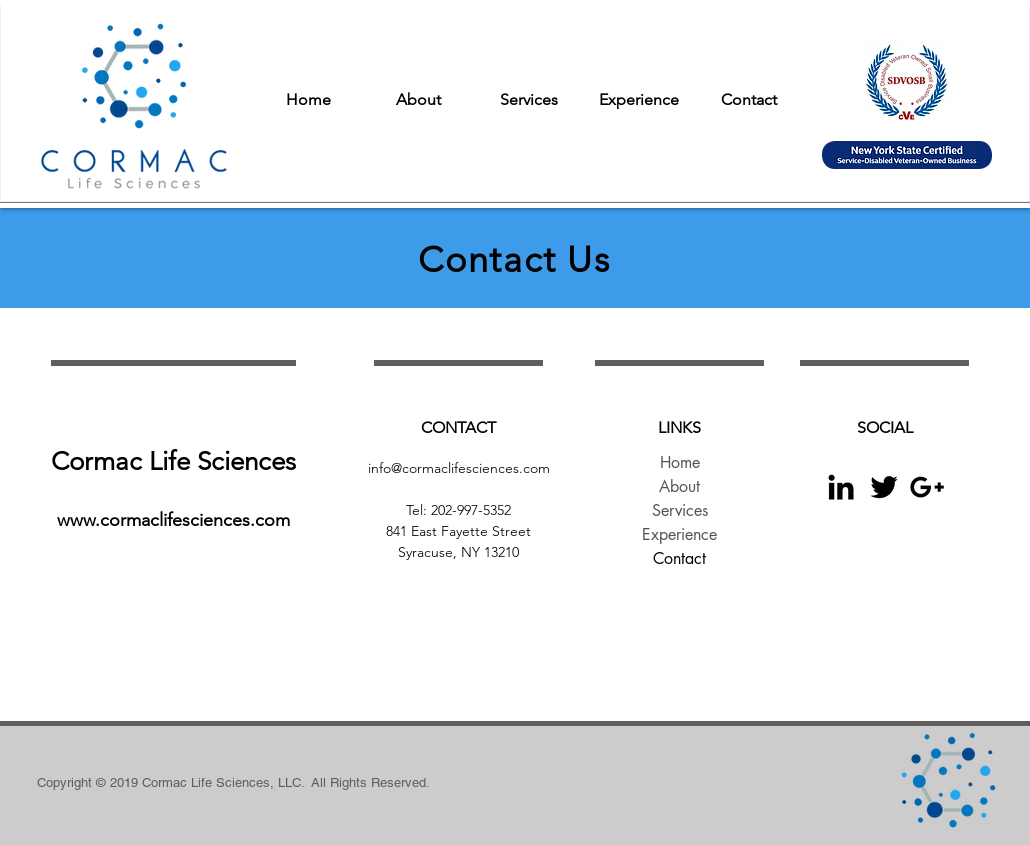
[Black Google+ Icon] (927, 487)
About (679, 486)
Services (680, 510)
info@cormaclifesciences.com (459, 468)
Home (680, 462)
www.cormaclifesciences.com (173, 520)
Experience (679, 534)
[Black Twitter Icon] (884, 487)
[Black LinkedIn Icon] (841, 487)
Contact (679, 558)
